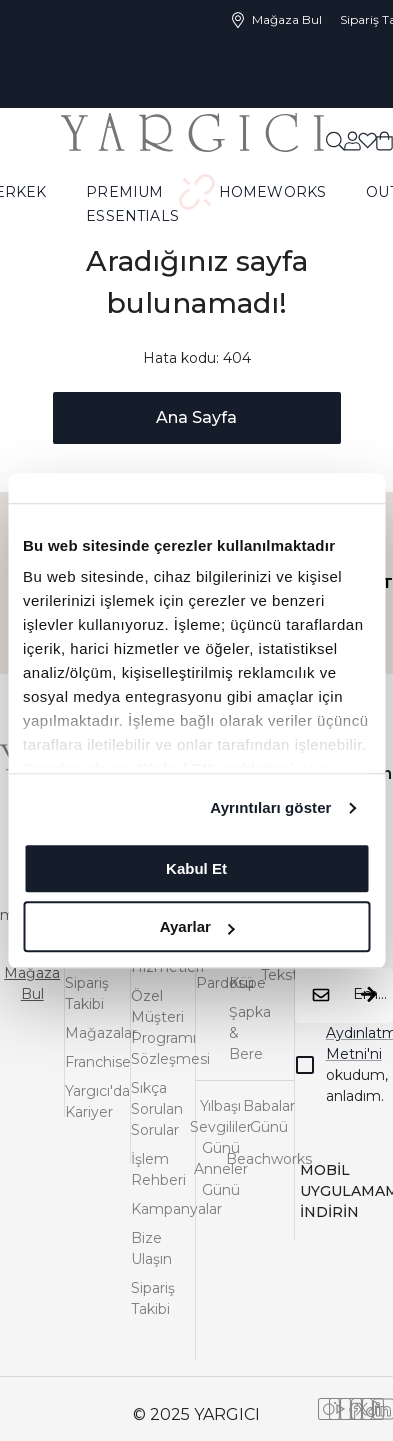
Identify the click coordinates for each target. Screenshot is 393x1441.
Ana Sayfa (196, 417)
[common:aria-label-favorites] (352, 140)
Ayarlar (197, 926)
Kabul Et (196, 868)
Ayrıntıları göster (270, 807)
